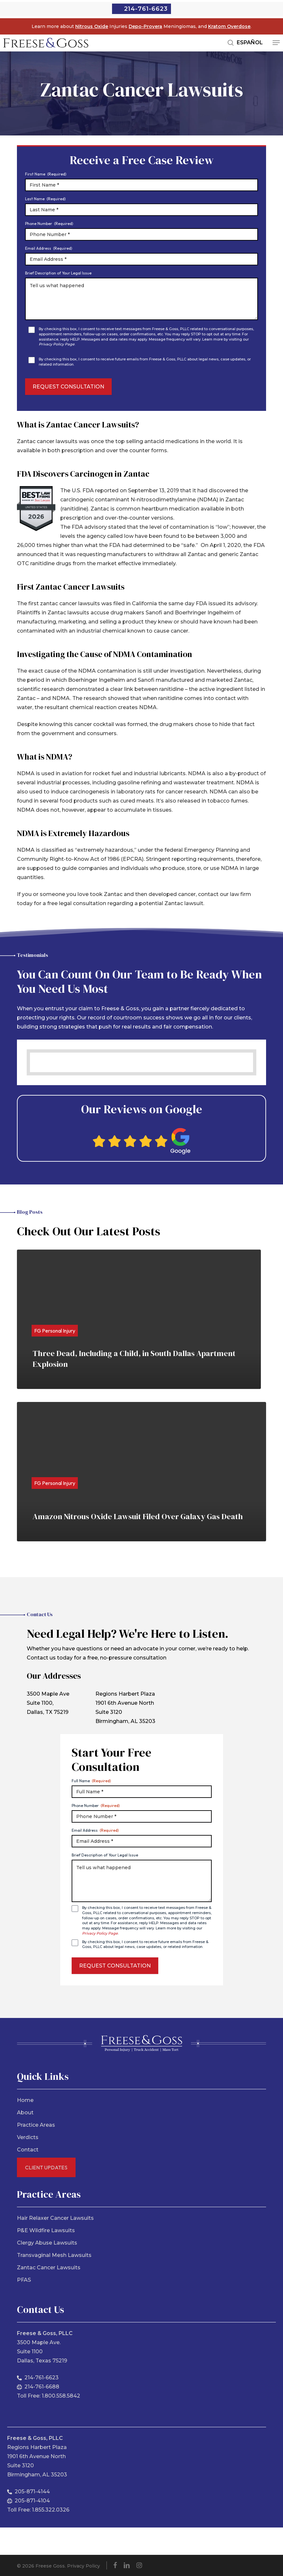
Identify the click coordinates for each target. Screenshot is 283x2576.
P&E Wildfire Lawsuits (46, 2230)
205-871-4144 (32, 2491)
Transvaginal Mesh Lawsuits (54, 2255)
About (25, 2112)
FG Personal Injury (54, 1330)
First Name (45, 174)
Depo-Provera (145, 26)
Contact (27, 2150)
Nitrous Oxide (91, 26)
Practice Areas (36, 2125)
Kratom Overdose (229, 26)
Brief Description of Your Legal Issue (58, 273)
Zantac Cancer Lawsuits (48, 2267)
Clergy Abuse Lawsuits (47, 2243)
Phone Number (49, 223)
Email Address (48, 248)
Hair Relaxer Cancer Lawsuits (55, 2218)
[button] (276, 42)
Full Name (91, 1781)
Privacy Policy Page (57, 344)
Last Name (45, 199)
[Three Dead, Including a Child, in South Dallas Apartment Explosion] (139, 1319)
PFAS (24, 2280)
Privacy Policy (83, 2566)
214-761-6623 (146, 8)
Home (25, 2100)
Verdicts (27, 2137)
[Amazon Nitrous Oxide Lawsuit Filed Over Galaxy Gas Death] (141, 1471)
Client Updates (46, 2167)
